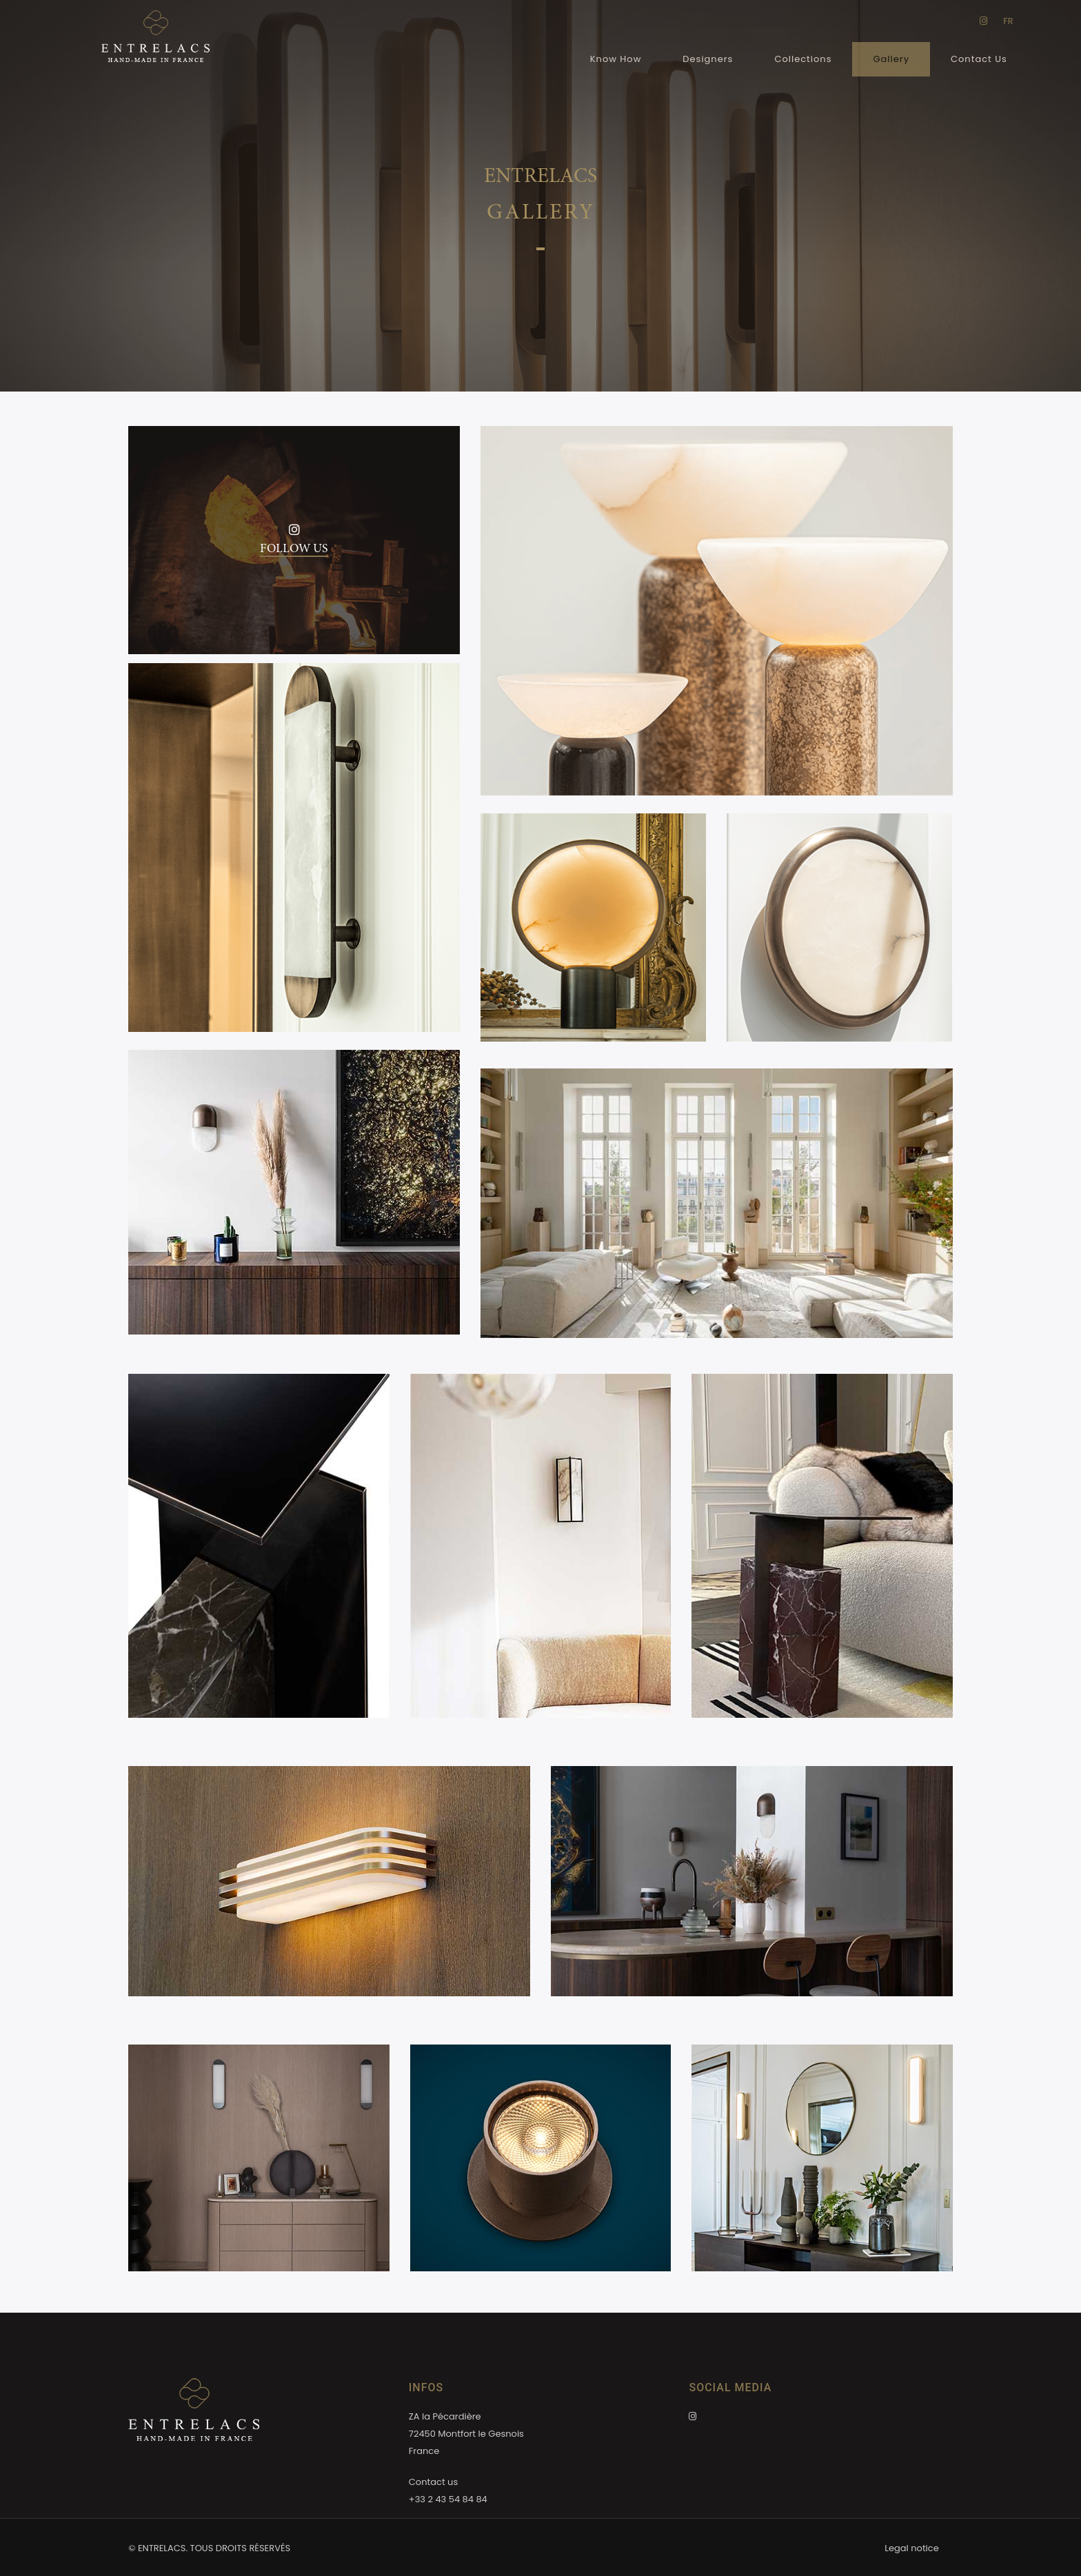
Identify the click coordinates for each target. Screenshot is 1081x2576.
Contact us (433, 2481)
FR (1008, 21)
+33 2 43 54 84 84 (448, 2499)
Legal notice (911, 2548)
